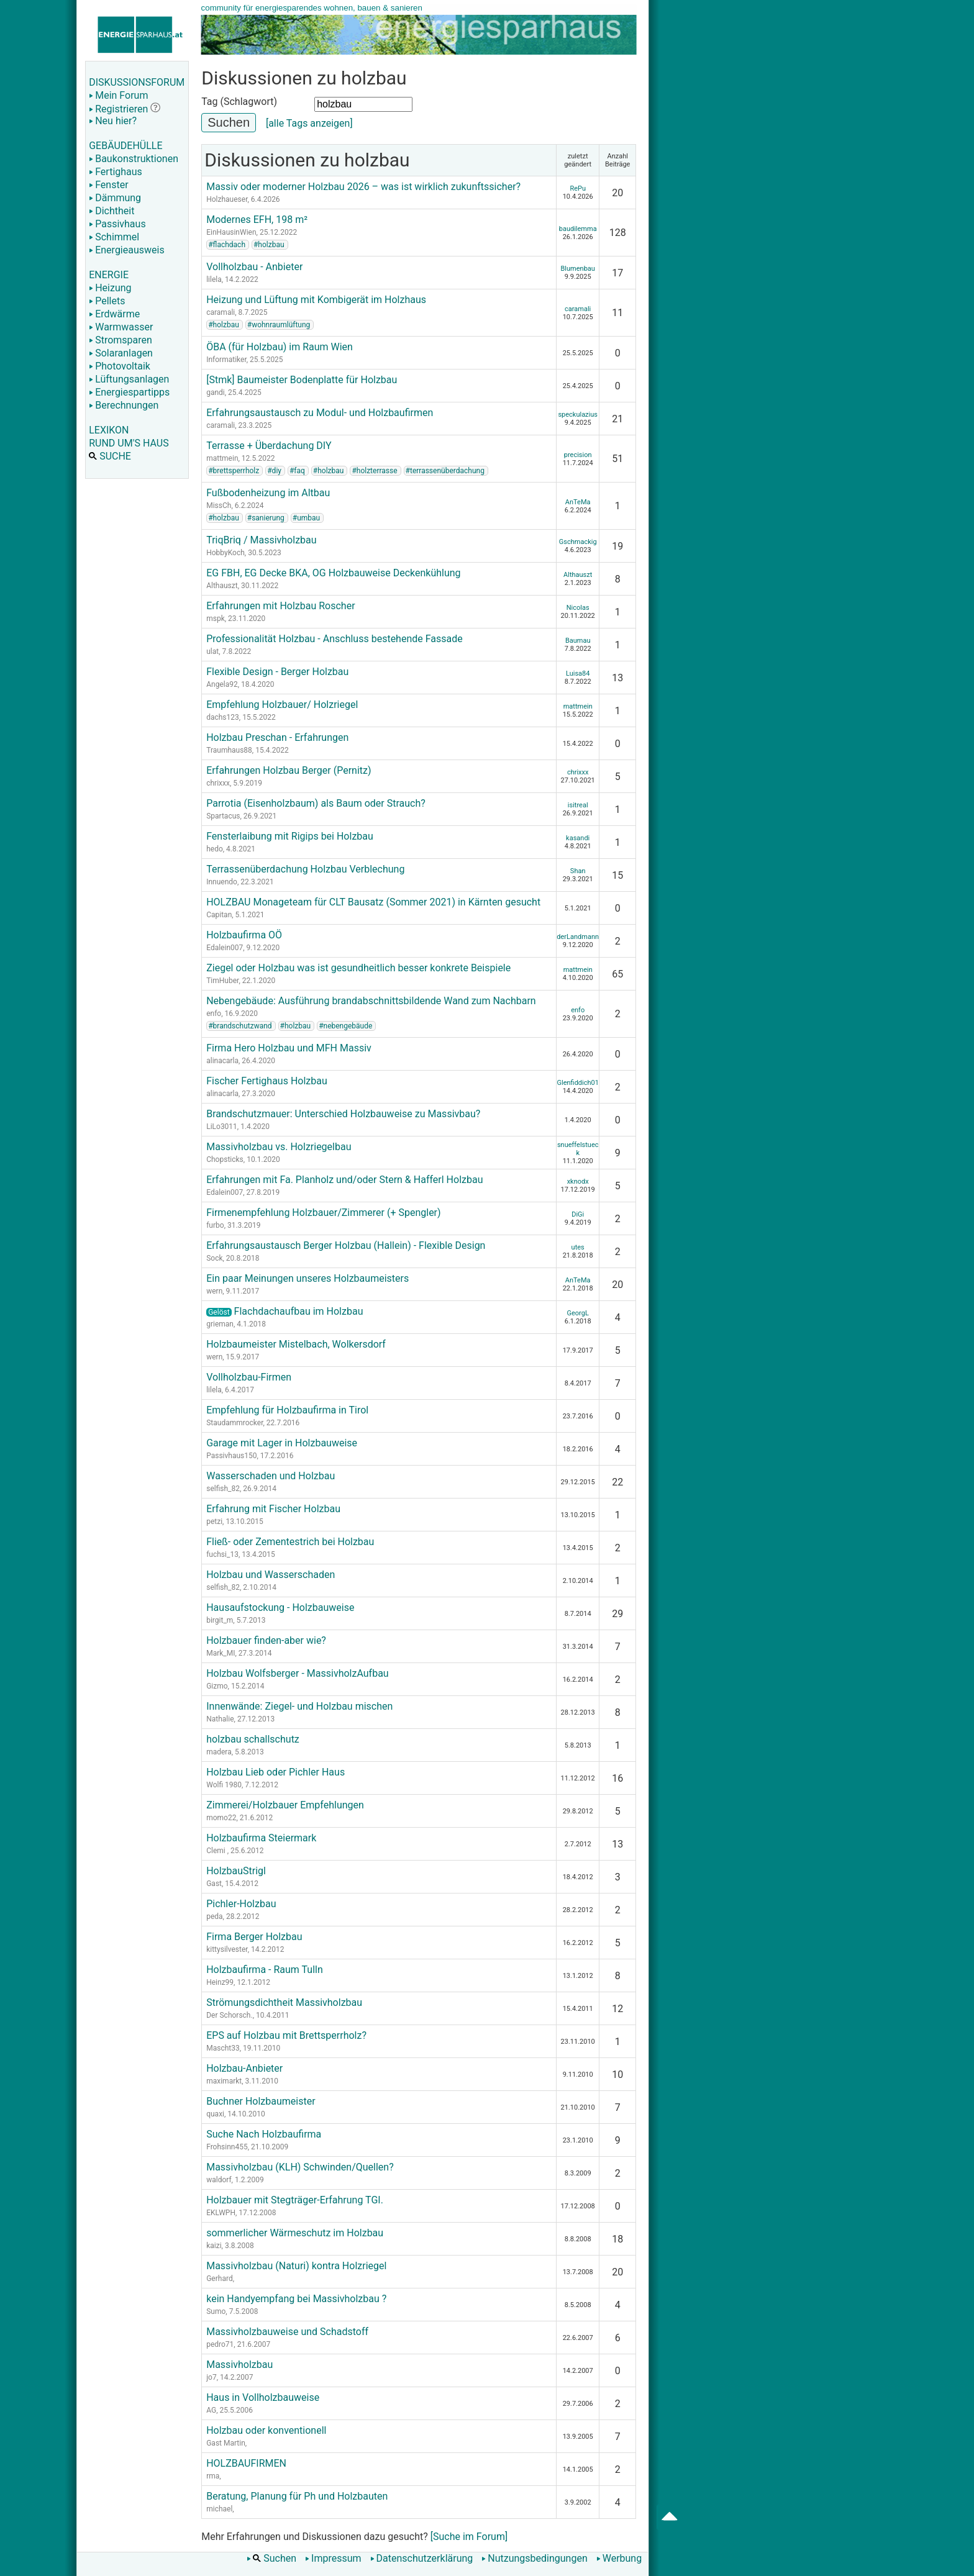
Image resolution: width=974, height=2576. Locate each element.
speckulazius (578, 414)
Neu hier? (113, 121)
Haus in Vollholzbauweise (262, 2397)
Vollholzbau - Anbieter (254, 267)
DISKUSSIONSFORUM (136, 82)
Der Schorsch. (229, 2015)
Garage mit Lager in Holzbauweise (281, 1443)
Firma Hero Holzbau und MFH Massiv (288, 1048)
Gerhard (219, 2278)
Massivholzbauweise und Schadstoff (287, 2332)
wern (214, 1291)
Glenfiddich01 (577, 1083)
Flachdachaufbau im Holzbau (284, 1311)
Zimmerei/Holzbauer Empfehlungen (285, 1805)
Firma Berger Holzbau (254, 1937)
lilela (214, 279)
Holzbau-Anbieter (244, 2068)
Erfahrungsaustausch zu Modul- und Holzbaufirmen (319, 413)
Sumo (215, 2311)
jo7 (211, 2377)
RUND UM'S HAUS (128, 443)
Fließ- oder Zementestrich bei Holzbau (290, 1542)
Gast (214, 1883)
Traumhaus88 (229, 750)
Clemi (216, 1850)
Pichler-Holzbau (241, 1904)
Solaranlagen (121, 353)
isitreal (578, 805)
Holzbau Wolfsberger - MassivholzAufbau (297, 1673)
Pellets (107, 301)
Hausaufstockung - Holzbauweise (280, 1607)
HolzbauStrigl (236, 1871)
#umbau (306, 518)
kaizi (213, 2245)
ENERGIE (109, 275)
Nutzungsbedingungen (534, 2558)
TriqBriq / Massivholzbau (261, 540)
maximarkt (224, 2081)
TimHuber (222, 980)
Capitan (219, 914)
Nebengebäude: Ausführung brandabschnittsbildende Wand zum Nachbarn (371, 1001)
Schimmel (114, 237)
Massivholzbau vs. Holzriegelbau (278, 1147)
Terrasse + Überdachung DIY (268, 445)
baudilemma (578, 229)
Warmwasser (121, 327)
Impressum (333, 2558)
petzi (214, 1521)
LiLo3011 (221, 1126)
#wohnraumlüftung (279, 324)
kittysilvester (227, 1949)
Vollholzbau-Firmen (248, 1377)
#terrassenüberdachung (445, 470)
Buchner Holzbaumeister (260, 2101)
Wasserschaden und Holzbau (270, 1476)
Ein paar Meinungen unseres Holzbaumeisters (307, 1278)
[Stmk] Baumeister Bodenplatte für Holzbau (301, 380)
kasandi (577, 838)
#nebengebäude (345, 1026)
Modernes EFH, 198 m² (256, 219)
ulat (212, 651)
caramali (220, 312)
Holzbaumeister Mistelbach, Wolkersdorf (296, 1344)
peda (214, 1916)
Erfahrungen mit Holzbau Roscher (280, 606)
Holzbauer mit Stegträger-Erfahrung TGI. (294, 2200)
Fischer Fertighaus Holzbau (266, 1081)
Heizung (110, 288)
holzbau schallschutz (252, 1739)
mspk (215, 618)
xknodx (578, 1181)
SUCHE (110, 456)
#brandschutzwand (239, 1026)
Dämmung (115, 198)
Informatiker (226, 359)
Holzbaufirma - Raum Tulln (264, 1969)
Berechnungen (123, 405)
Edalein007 (224, 947)
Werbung (619, 2558)
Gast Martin (225, 2443)
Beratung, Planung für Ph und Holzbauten (297, 2496)
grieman (220, 1324)
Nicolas (578, 608)
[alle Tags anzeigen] (309, 123)
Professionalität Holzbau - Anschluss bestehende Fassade (334, 639)
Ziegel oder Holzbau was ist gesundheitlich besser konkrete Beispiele (358, 968)
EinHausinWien (231, 232)
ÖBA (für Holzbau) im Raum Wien (279, 347)
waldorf (218, 2179)
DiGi (577, 1214)
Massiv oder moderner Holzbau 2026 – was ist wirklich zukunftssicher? (363, 187)
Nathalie (220, 1719)
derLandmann (578, 937)
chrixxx (218, 783)
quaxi (215, 2114)
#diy (274, 470)
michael (219, 2509)
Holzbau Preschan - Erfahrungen (277, 737)
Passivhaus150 (231, 1455)
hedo (214, 849)
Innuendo (221, 882)
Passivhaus (117, 224)
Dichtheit (111, 211)
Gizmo (216, 1686)
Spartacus (223, 816)
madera (219, 1752)
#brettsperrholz (233, 470)
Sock (214, 1258)
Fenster (108, 185)
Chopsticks (225, 1159)
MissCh (218, 505)
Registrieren (118, 109)
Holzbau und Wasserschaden (270, 1575)
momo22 (221, 1817)
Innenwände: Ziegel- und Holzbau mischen (299, 1706)
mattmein (222, 458)
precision (578, 455)
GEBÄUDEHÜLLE (125, 146)
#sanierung (265, 518)
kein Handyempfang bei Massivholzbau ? (296, 2299)
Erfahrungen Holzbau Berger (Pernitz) (288, 770)
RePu (578, 188)
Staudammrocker (234, 1422)
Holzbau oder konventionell (266, 2430)
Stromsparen (120, 340)
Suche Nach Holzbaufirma (263, 2134)
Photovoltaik (119, 366)
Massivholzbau (239, 2364)
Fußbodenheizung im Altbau (268, 493)
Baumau (578, 641)
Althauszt (222, 585)
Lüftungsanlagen (129, 379)
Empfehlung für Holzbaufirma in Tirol (287, 1410)
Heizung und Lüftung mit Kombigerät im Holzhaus (316, 300)
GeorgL (578, 1313)
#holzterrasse (374, 470)
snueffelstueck (578, 1149)
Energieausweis (126, 250)
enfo (213, 1013)
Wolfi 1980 (224, 1784)
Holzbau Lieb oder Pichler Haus (275, 1772)
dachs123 (222, 717)
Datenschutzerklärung (421, 2558)
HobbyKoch (225, 552)
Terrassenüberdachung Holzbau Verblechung (305, 869)
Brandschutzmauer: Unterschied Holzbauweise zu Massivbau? (343, 1114)
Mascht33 (223, 2048)
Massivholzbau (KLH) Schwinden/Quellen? (300, 2167)
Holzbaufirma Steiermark (261, 1838)
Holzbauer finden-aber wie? (266, 1640)
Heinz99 (220, 1982)
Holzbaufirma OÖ (244, 935)
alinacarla (222, 1060)
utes (578, 1247)
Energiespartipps (129, 392)
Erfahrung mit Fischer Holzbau (273, 1509)
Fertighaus (115, 172)
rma (212, 2476)
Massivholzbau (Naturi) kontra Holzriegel (296, 2266)
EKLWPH (220, 2212)
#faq (297, 470)
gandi (215, 392)
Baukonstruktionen (133, 159)
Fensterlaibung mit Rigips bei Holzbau (289, 836)
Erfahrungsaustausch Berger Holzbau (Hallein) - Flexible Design (345, 1245)
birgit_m (219, 1620)
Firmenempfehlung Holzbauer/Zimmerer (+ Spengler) (323, 1212)
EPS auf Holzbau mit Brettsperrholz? (286, 2035)
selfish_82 (223, 1488)
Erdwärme (114, 314)
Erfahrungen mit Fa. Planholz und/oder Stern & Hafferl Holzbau (344, 1180)
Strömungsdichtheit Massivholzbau (284, 2002)
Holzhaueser (226, 199)
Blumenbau (578, 269)
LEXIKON (109, 430)
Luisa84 (577, 673)
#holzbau (268, 244)
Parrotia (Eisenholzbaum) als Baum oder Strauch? (316, 803)
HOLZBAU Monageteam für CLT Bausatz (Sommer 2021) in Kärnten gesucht (373, 902)
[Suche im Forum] (468, 2536)
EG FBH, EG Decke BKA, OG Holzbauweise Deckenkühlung (333, 573)
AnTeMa (578, 502)
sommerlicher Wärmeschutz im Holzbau (294, 2233)
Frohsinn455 (226, 2147)
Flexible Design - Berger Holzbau (277, 672)
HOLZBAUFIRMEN (246, 2463)
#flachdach (226, 244)
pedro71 (220, 2344)
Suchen (271, 2558)
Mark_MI (220, 1653)
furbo (215, 1225)
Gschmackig (578, 542)
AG (211, 2410)
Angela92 (222, 684)
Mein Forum (118, 95)
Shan (578, 871)
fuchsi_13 (222, 1554)
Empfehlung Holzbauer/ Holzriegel (282, 704)
